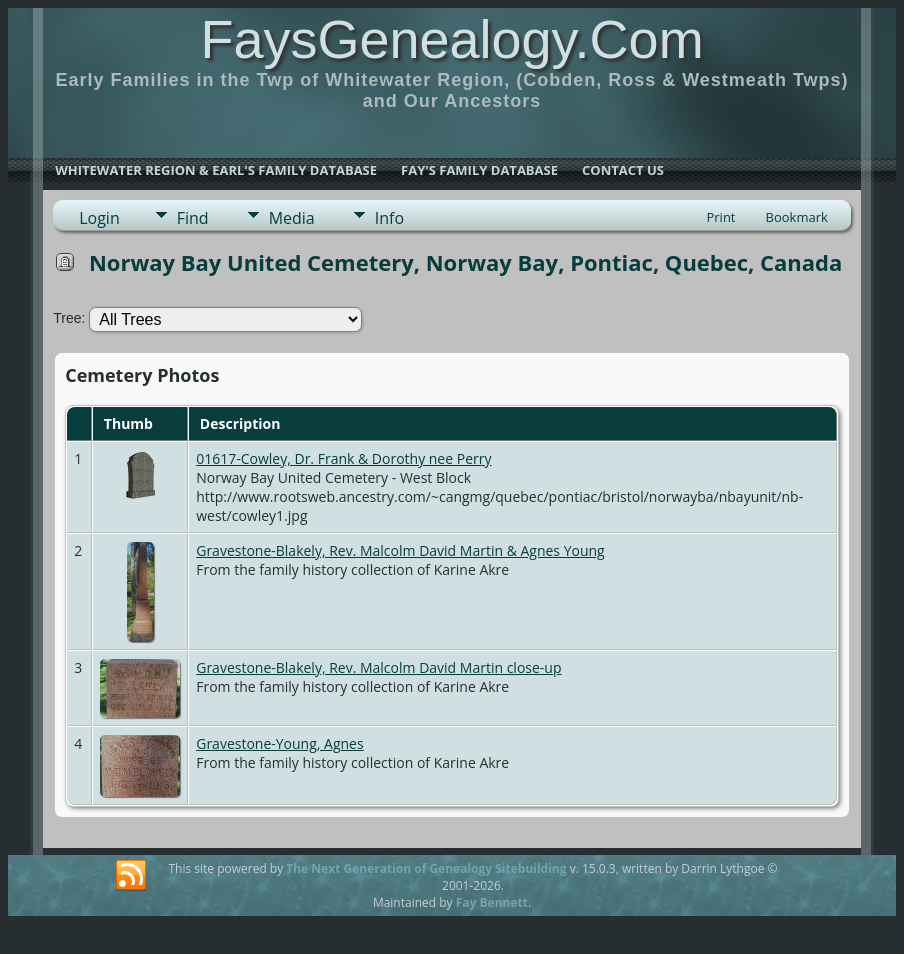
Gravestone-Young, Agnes (279, 743)
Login (99, 218)
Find (193, 218)
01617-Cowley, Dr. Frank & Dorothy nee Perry (343, 458)
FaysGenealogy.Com (451, 39)
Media (292, 218)
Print (720, 217)
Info (389, 218)
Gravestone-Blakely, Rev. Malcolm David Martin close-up (378, 667)
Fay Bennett (492, 902)
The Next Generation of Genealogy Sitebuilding (426, 868)
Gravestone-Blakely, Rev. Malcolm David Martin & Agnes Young (400, 550)
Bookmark (797, 217)
